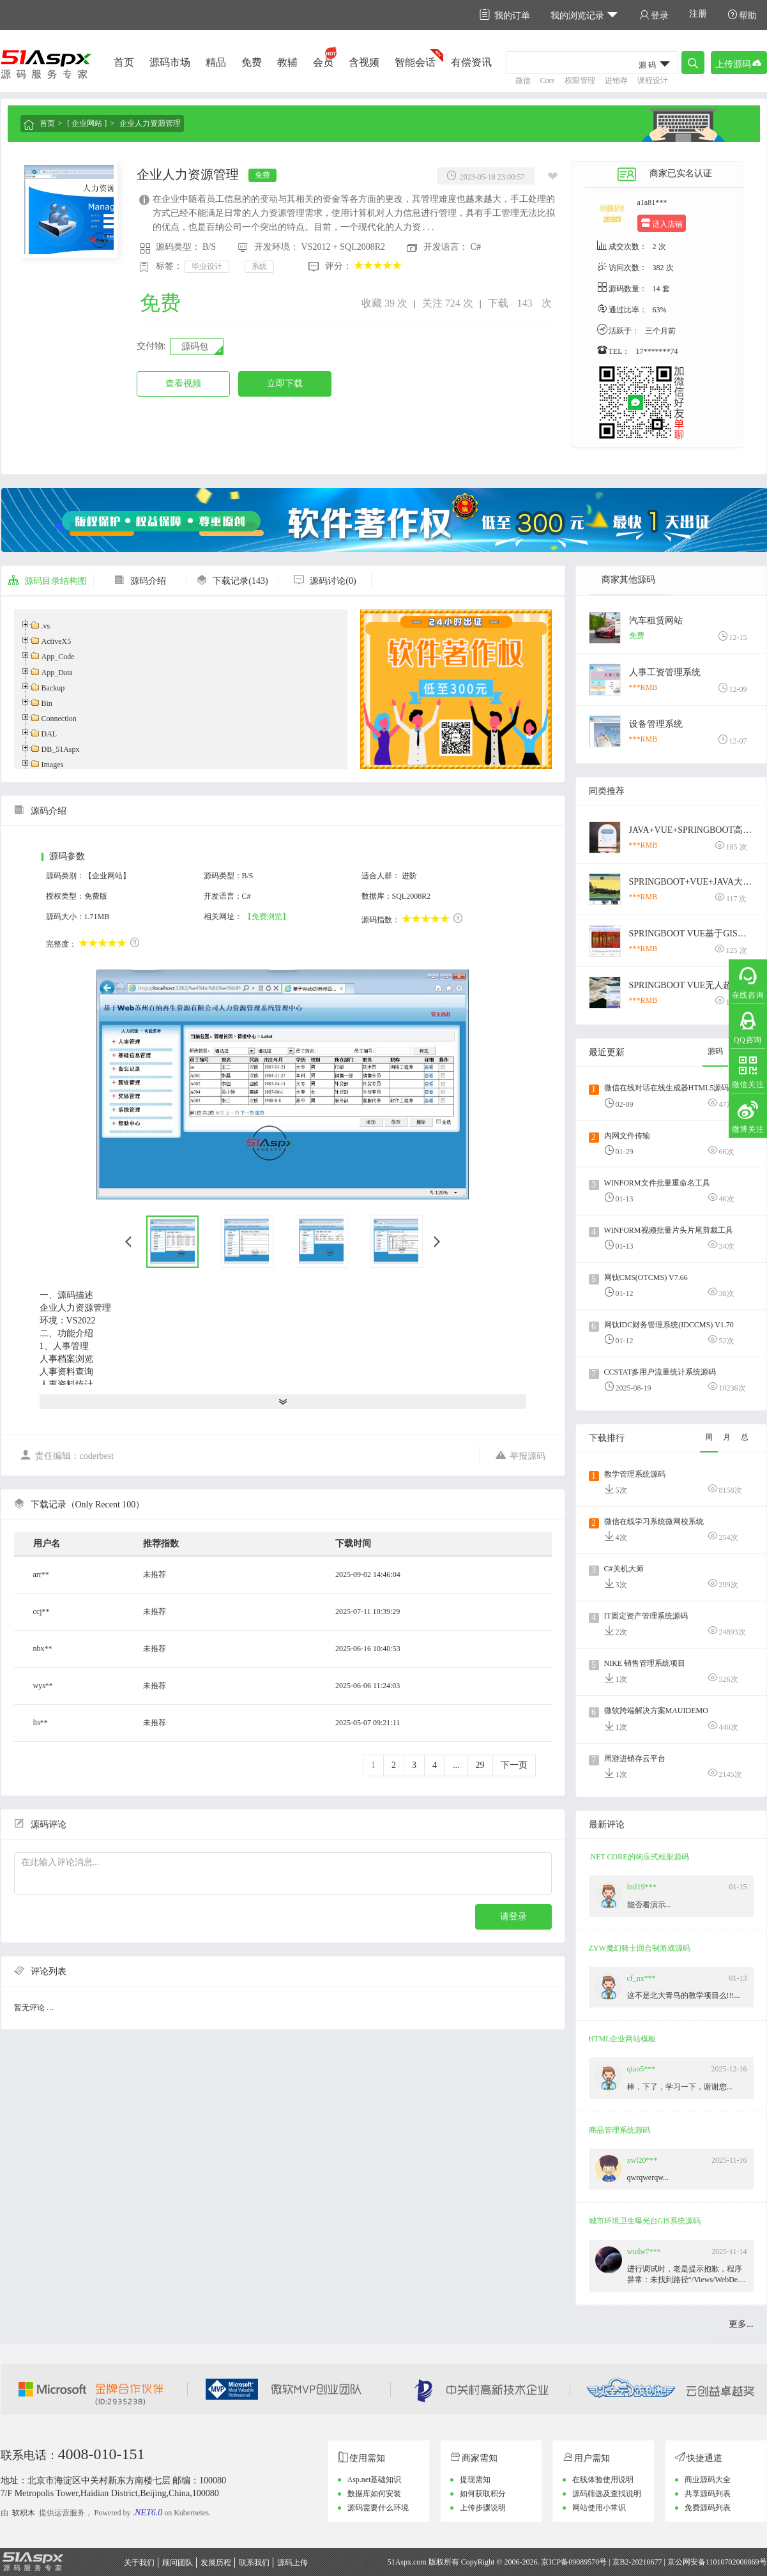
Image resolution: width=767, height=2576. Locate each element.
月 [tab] (727, 1437)
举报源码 (520, 1455)
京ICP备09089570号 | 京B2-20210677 (601, 2561)
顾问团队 (177, 2562)
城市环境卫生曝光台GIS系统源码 (645, 2220)
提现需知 (475, 2479)
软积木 (23, 2512)
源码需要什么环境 (378, 2507)
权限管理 (580, 80)
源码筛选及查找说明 (606, 2493)
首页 (124, 62)
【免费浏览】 (267, 916)
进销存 (616, 80)
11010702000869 (732, 2561)
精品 (216, 62)
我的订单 (505, 15)
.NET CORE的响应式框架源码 (639, 1856)
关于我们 (139, 2562)
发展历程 (216, 2562)
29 (480, 1765)
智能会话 (415, 62)
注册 (698, 14)
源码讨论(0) (324, 581)
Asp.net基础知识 (374, 2479)
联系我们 (254, 2562)
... (456, 1765)
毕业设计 (207, 266)
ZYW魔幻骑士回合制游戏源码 (639, 1948)
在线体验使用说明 (603, 2479)
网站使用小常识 (599, 2507)
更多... (741, 2324)
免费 (251, 62)
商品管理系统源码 (619, 2130)
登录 (654, 15)
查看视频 (183, 383)
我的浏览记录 (585, 15)
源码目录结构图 (47, 581)
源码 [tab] (715, 1051)
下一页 (514, 1765)
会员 (323, 62)
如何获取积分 (483, 2493)
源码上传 (292, 2562)
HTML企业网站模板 (623, 2038)
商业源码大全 (708, 2479)
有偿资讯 (471, 62)
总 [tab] (744, 1437)
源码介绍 (140, 581)
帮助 (742, 15)
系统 (259, 266)
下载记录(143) (232, 581)
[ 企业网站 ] (87, 123)
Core (547, 80)
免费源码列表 (708, 2507)
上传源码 (739, 63)
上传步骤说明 (483, 2507)
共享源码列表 (708, 2493)
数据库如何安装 (374, 2493)
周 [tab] (709, 1437)
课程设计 (652, 80)
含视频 (364, 62)
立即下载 (285, 383)
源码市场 (169, 62)
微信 (523, 80)
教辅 (287, 62)
